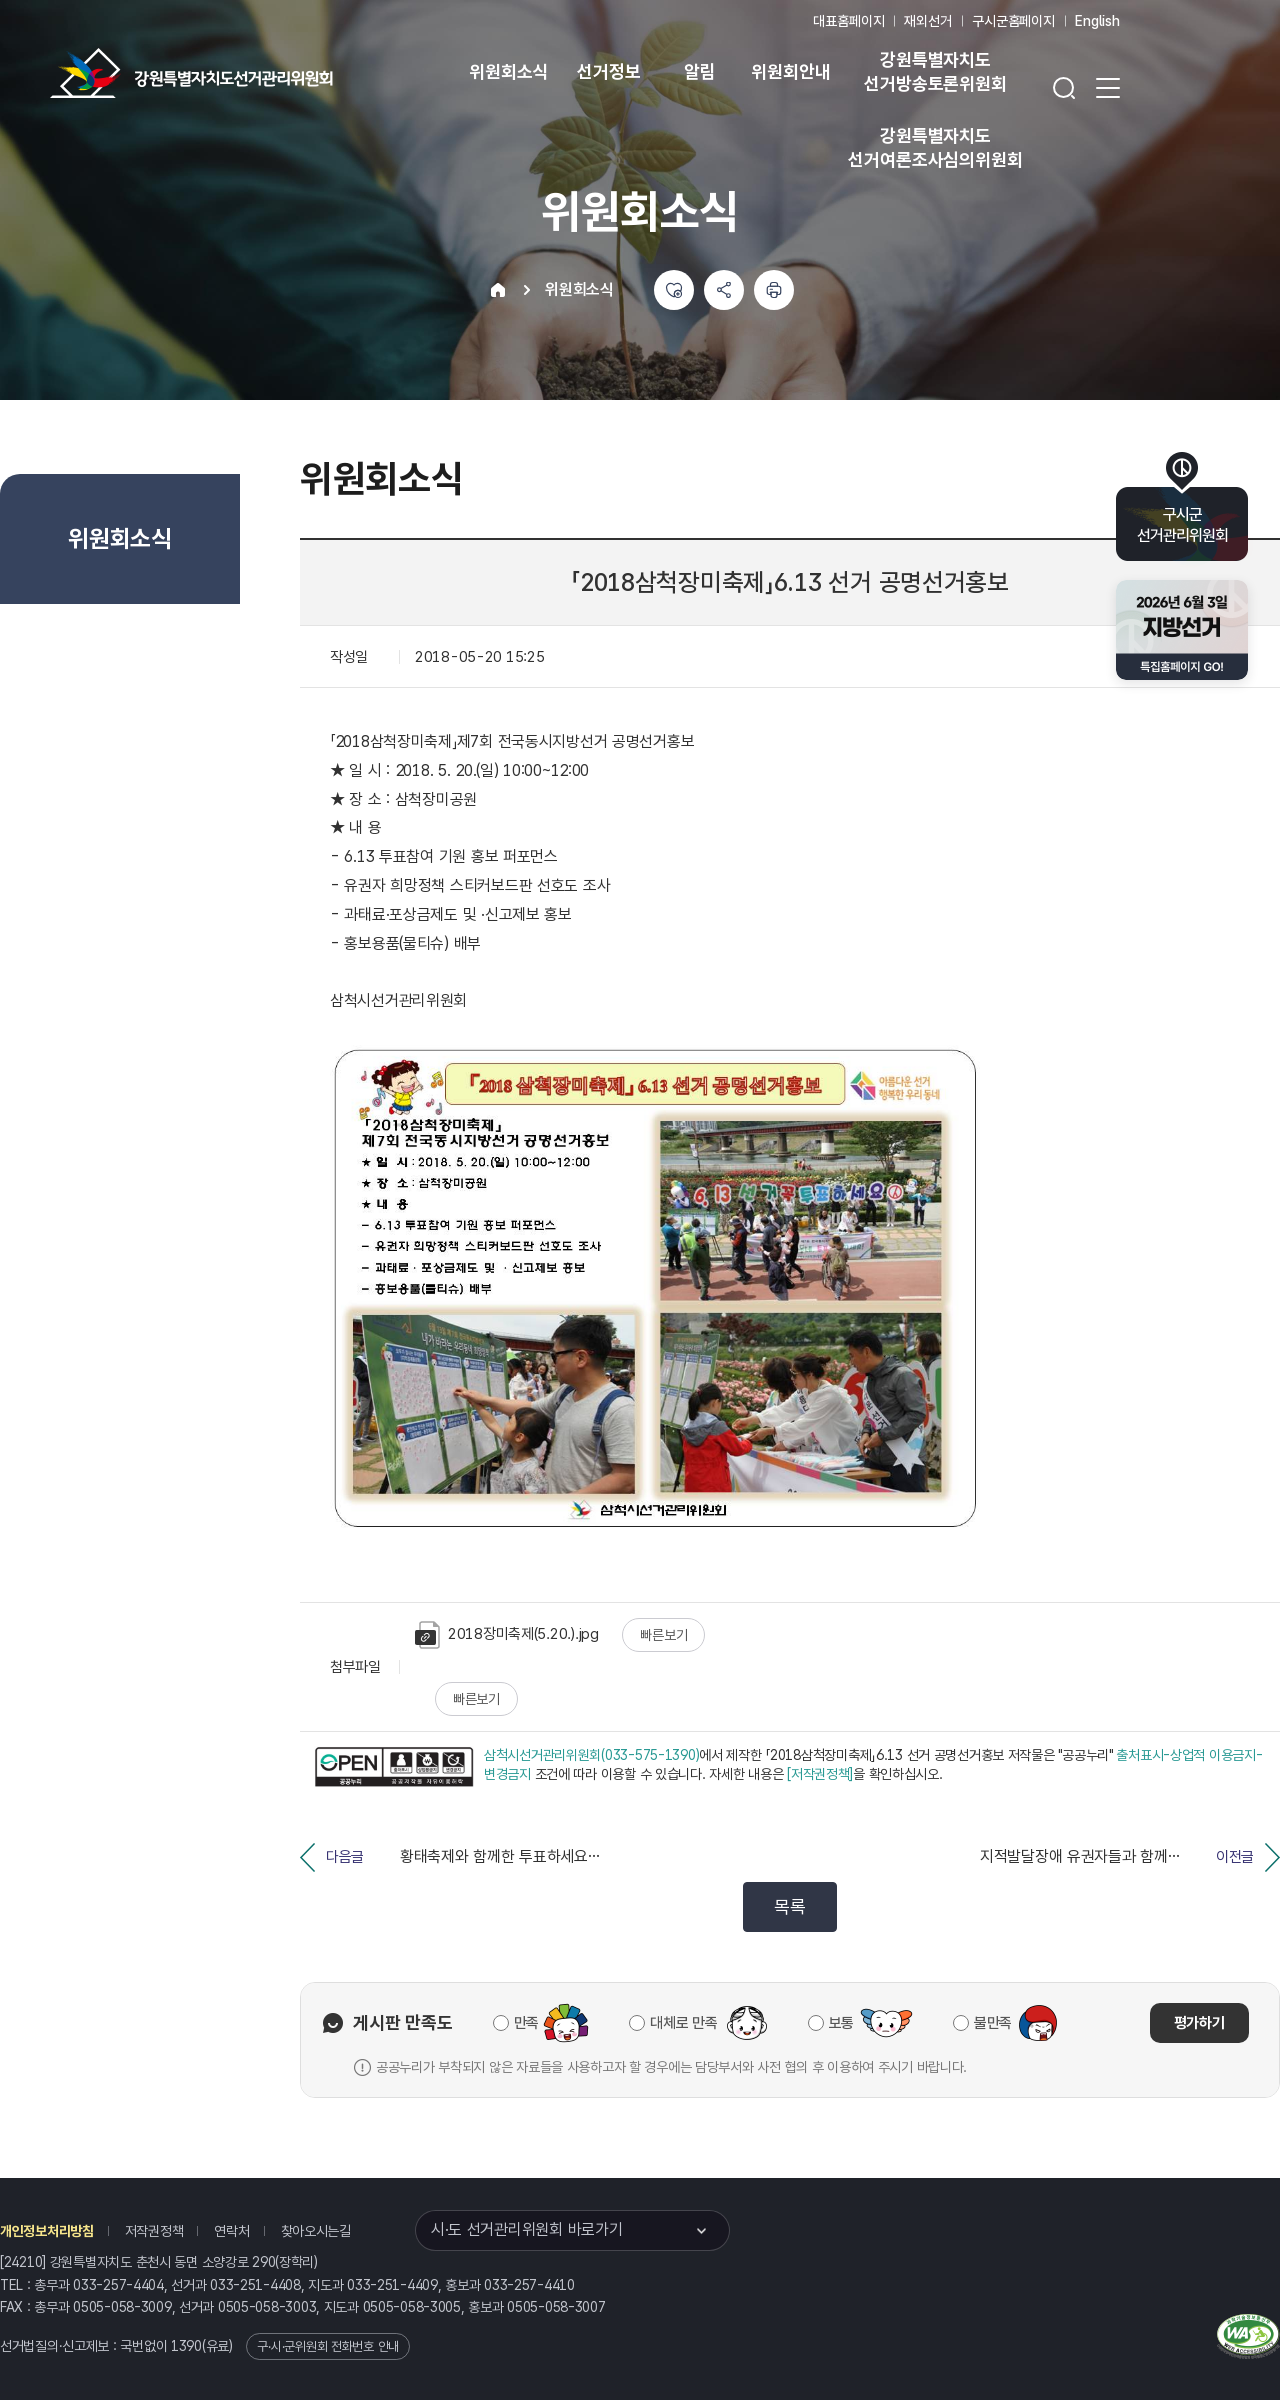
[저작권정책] (820, 1774)
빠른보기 (663, 1635)
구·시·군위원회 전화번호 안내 (328, 2346)
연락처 (231, 2231)
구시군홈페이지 (1013, 21)
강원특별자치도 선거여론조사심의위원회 (935, 147)
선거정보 (608, 71)
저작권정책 (154, 2231)
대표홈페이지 (848, 21)
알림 (700, 71)
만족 (526, 2023)
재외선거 (927, 21)
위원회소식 (508, 71)
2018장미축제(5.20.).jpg (507, 1635)
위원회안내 (790, 71)
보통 (841, 2023)
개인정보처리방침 (47, 2231)
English (1097, 21)
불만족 (993, 2023)
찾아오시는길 (316, 2231)
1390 (186, 2346)
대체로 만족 (683, 2023)
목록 (789, 1906)
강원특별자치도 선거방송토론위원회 (935, 71)
